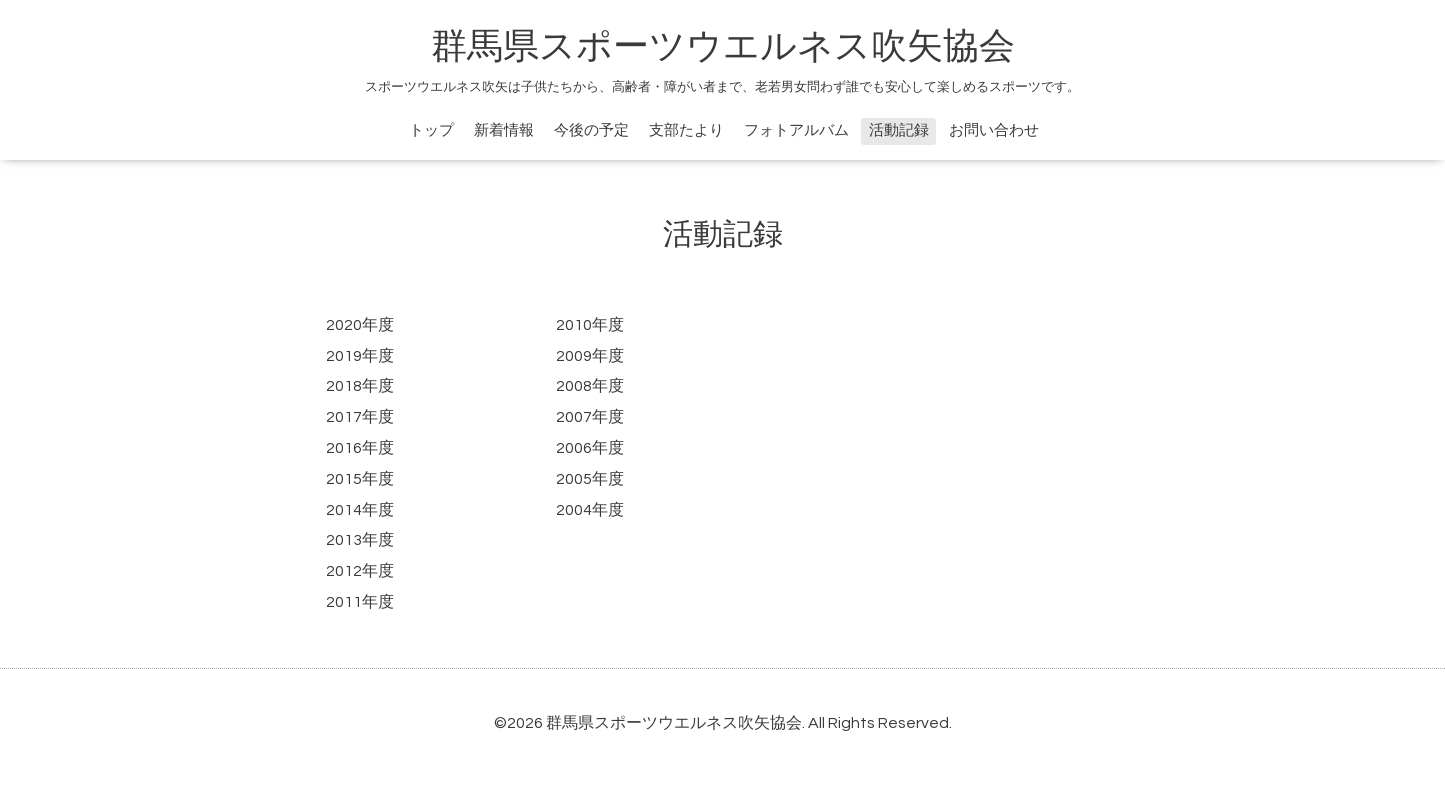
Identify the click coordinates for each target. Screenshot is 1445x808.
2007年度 (590, 417)
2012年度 (360, 571)
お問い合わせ (994, 130)
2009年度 (590, 356)
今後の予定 (591, 130)
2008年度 (590, 386)
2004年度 (590, 510)
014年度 (364, 510)
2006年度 (590, 448)
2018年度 (360, 386)
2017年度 (360, 417)
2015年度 (360, 479)
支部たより (686, 130)
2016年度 (360, 448)
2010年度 (590, 325)
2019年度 (360, 356)
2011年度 (360, 602)
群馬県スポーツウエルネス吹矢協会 (723, 47)
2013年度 (360, 540)
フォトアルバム (796, 130)
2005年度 (590, 479)
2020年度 (360, 325)
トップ (431, 130)
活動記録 (899, 130)
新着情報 (504, 130)
